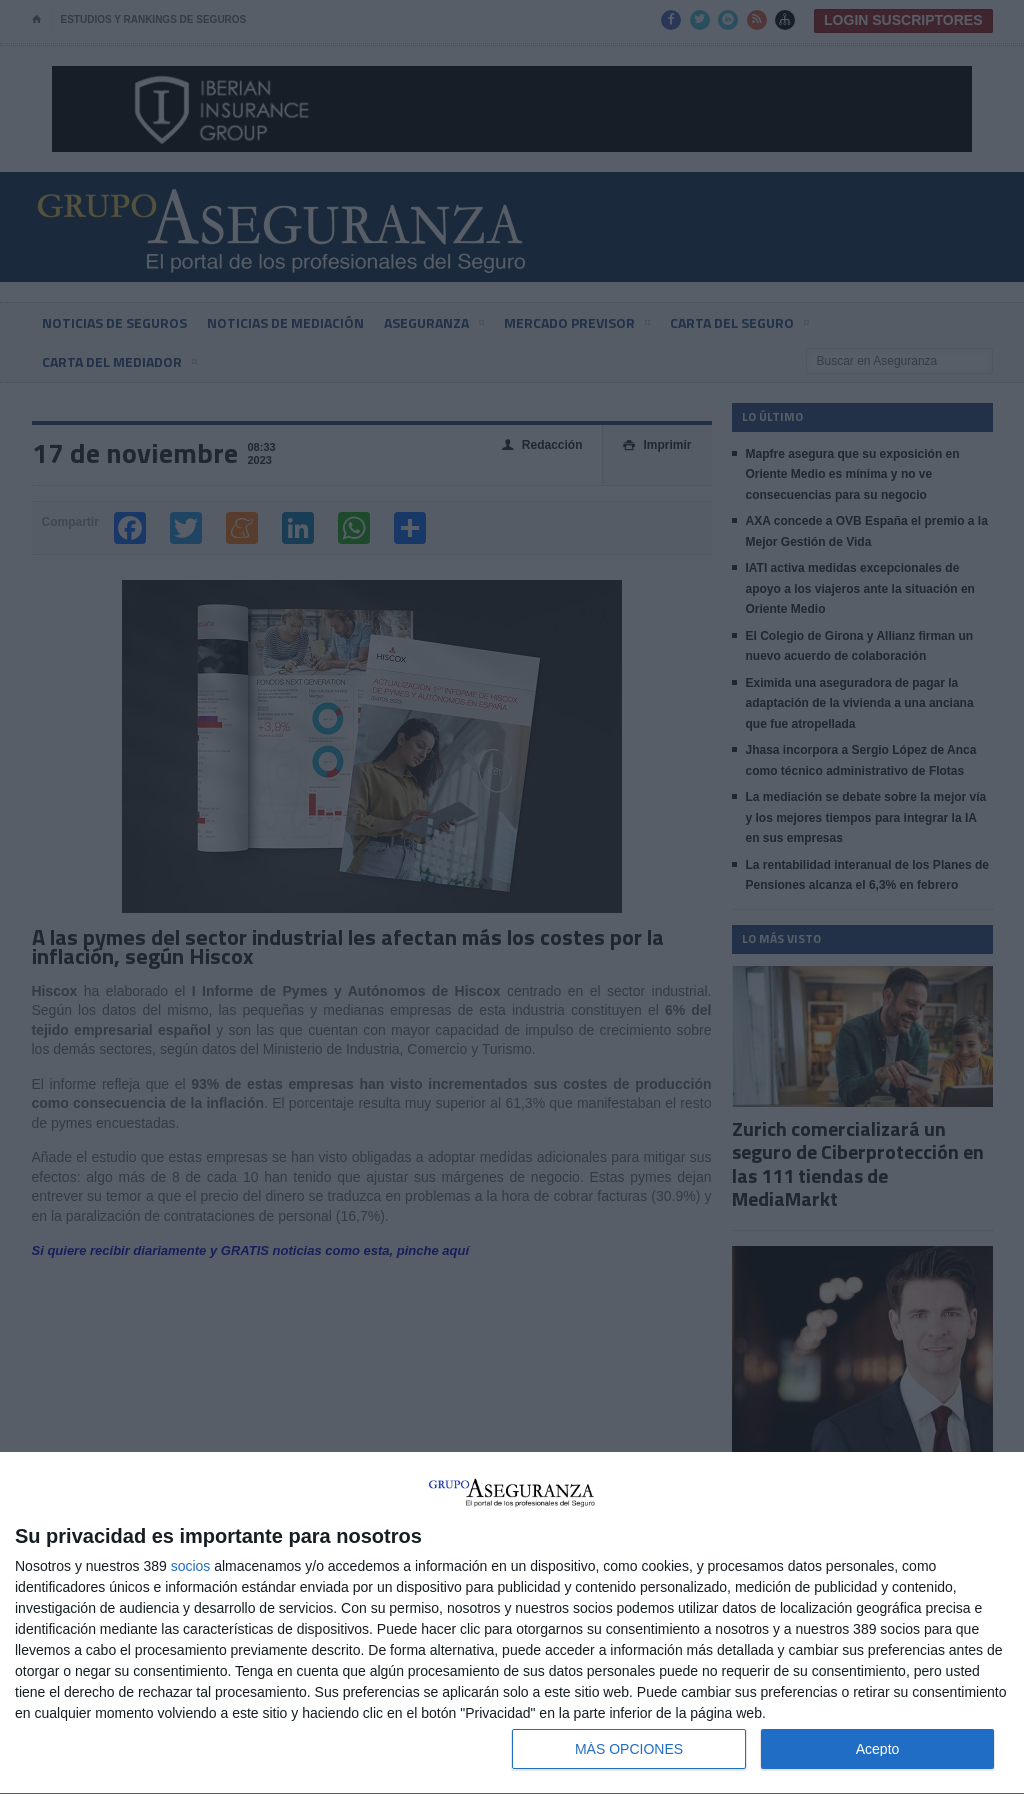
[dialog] (512, 1623)
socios (191, 1566)
